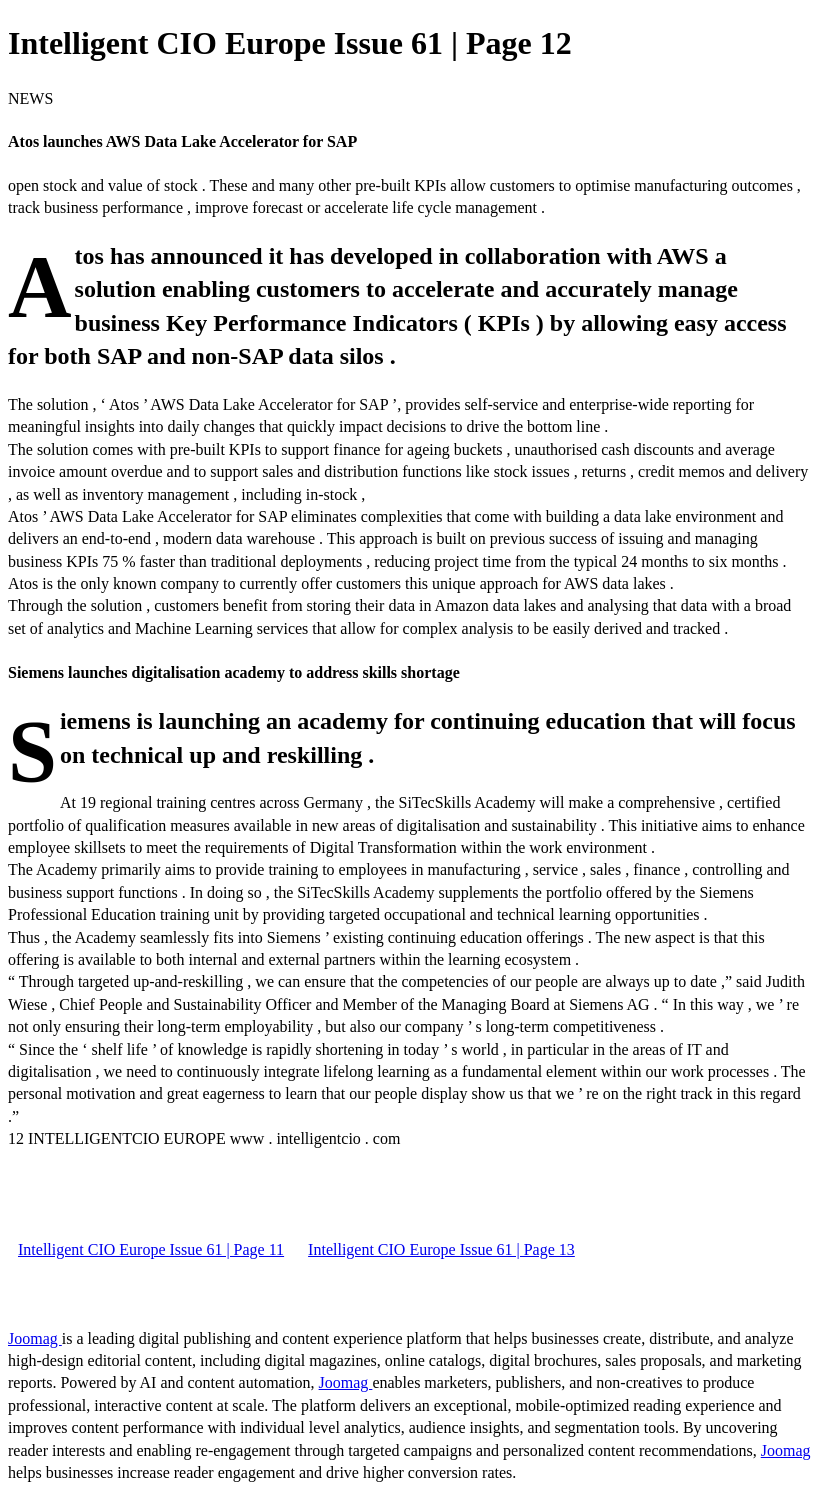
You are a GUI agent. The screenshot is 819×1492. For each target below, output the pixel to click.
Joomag (35, 1338)
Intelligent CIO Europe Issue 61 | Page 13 (441, 1249)
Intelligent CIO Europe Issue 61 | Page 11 (151, 1249)
